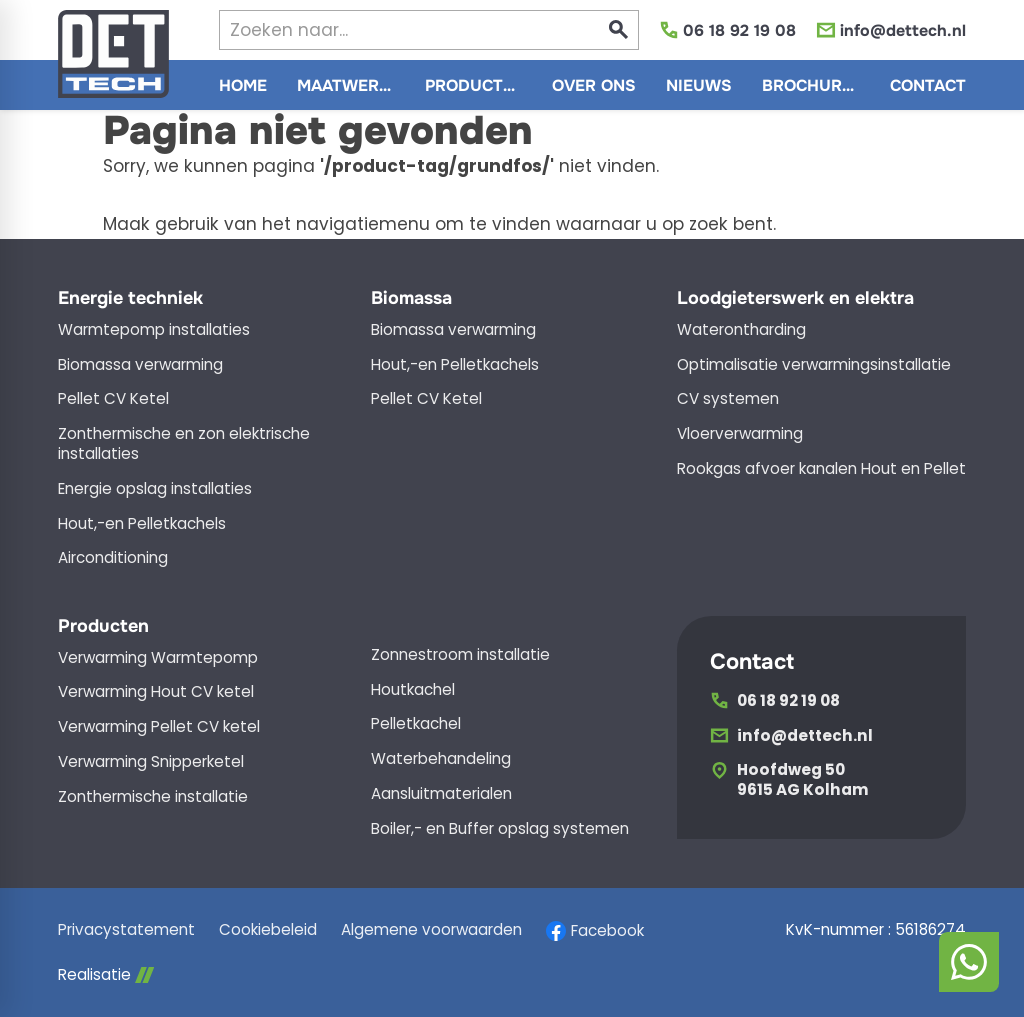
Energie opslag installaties (155, 489)
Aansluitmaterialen (441, 794)
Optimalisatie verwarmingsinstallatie (814, 365)
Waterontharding (741, 330)
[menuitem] (243, 85)
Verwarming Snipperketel (151, 762)
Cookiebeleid (268, 930)
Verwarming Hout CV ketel (156, 692)
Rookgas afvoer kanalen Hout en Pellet (821, 469)
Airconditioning (113, 558)
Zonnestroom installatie (460, 655)
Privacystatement (126, 930)
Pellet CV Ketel (113, 399)
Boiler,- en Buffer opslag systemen (500, 829)
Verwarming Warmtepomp (158, 658)
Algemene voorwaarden (431, 930)
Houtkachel (413, 690)
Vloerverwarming (740, 434)
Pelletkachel (416, 724)
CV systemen (728, 399)
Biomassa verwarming (140, 365)
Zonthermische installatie (153, 797)
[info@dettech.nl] (891, 30)
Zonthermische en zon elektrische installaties (184, 444)
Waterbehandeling (441, 759)
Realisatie (106, 975)
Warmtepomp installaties (154, 330)
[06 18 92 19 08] (727, 30)
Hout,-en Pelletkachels (142, 524)
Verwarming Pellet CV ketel (159, 727)
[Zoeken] (392, 30)
